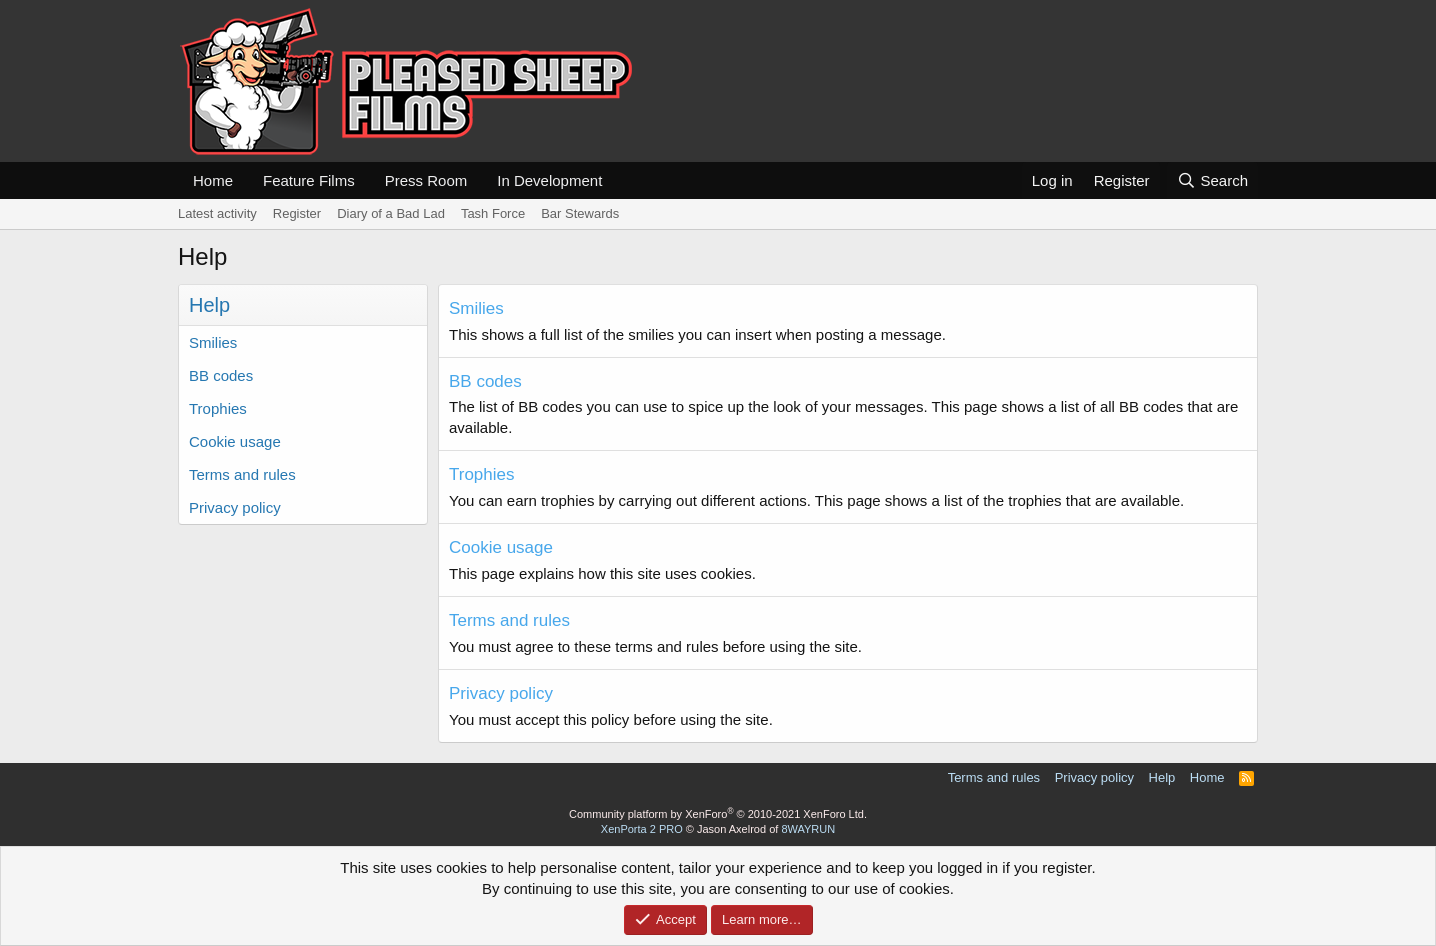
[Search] (1212, 180)
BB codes (221, 375)
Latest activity (217, 213)
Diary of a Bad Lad (391, 213)
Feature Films (309, 180)
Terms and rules (242, 474)
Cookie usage (235, 441)
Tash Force (493, 213)
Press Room (426, 180)
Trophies (218, 408)
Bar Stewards (580, 213)
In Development (549, 180)
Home (213, 180)
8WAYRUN (808, 829)
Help (1162, 777)
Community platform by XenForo (718, 814)
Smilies (213, 342)
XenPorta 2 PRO (642, 829)
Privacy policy (235, 507)
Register (297, 213)
